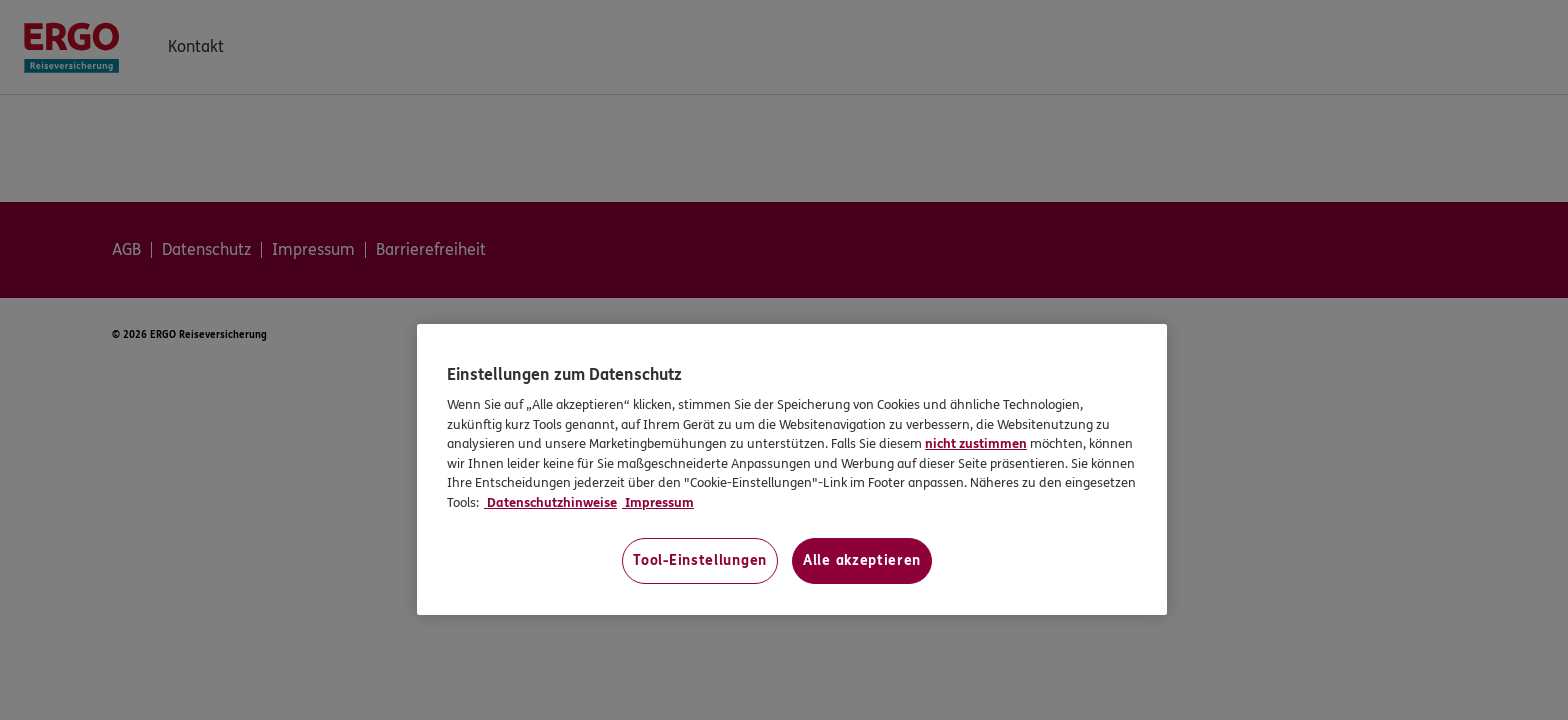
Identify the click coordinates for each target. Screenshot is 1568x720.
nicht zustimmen (976, 444)
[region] (792, 469)
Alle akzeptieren (862, 560)
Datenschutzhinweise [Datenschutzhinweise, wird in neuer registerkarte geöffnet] (550, 503)
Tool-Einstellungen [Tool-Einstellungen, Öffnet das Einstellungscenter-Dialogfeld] (700, 560)
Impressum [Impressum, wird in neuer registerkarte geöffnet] (658, 503)
